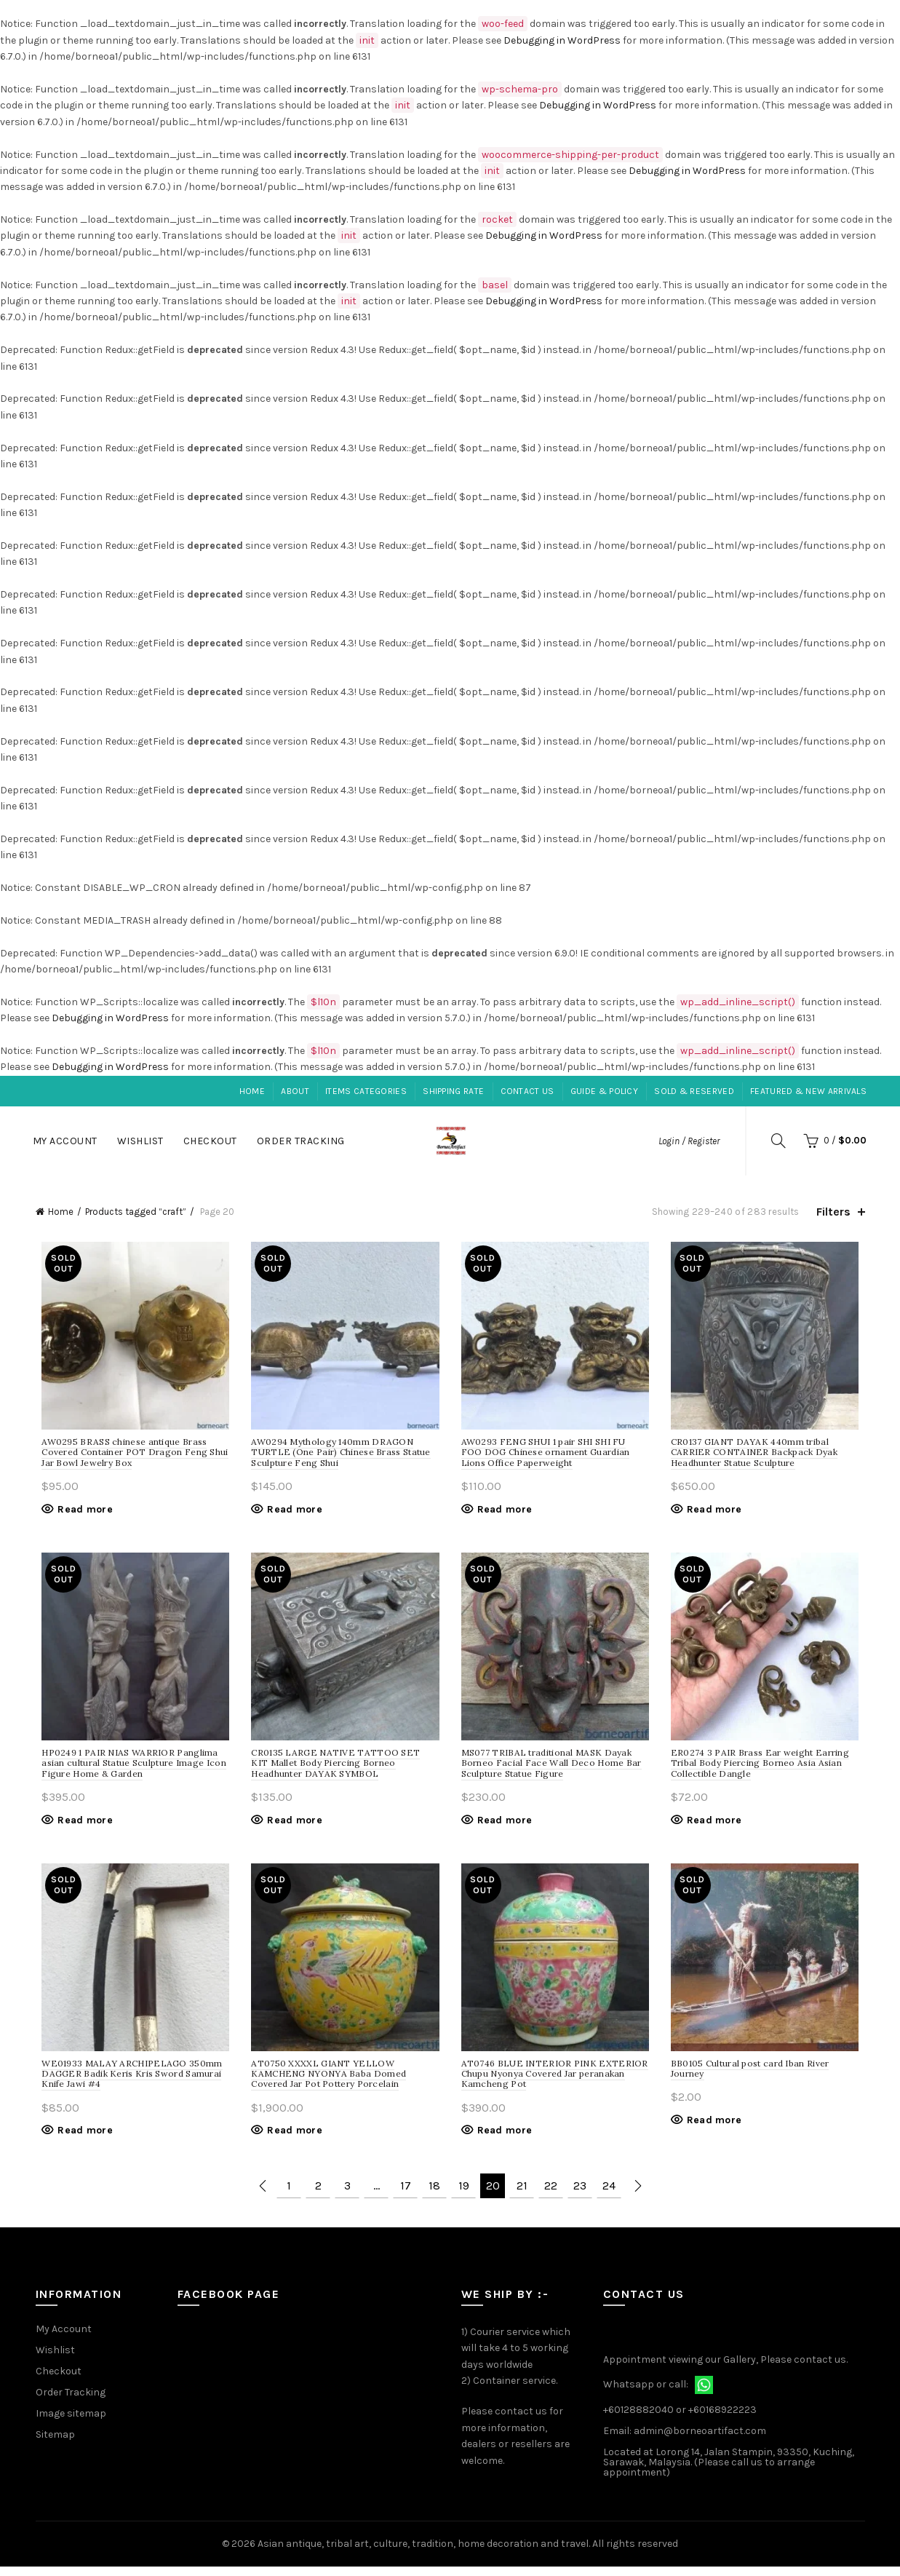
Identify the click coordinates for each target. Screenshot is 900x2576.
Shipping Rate (453, 1091)
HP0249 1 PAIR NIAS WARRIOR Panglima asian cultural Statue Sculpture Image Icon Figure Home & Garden (128, 1769)
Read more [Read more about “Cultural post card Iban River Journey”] (717, 2129)
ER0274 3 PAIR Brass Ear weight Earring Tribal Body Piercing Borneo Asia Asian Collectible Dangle (763, 1769)
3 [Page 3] (347, 2196)
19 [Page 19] (463, 2196)
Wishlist (140, 1141)
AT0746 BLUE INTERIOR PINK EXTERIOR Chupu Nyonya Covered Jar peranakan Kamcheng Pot (554, 2083)
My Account (65, 1141)
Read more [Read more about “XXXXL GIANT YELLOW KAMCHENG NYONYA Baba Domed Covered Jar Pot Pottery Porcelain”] (291, 2140)
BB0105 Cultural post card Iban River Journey (753, 2077)
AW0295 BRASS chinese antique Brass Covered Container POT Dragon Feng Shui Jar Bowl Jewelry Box (129, 1455)
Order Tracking (301, 1141)
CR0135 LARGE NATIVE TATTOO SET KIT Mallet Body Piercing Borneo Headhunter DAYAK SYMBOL (342, 1769)
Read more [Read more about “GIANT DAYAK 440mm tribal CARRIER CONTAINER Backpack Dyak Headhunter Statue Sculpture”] (717, 1512)
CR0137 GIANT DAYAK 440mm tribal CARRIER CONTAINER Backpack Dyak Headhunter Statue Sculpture (757, 1455)
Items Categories (366, 1091)
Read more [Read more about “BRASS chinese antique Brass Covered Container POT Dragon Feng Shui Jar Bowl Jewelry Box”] (79, 1512)
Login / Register (689, 1141)
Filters (833, 1211)
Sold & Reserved (694, 1091)
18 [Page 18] (434, 2196)
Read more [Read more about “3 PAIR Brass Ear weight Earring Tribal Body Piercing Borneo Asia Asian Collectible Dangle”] (717, 1826)
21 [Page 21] (522, 2196)
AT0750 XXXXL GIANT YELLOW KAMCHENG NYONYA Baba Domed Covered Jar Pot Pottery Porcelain (325, 2083)
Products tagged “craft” (135, 1211)
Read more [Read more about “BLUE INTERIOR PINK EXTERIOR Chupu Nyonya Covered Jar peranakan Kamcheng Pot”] (505, 2140)
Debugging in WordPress (562, 40)
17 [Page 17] (405, 2196)
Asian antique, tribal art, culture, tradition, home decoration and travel (423, 2553)
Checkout (210, 1141)
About (295, 1091)
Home (252, 1091)
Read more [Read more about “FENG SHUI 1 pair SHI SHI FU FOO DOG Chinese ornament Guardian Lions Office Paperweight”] (505, 1512)
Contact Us (527, 1091)
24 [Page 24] (609, 2196)
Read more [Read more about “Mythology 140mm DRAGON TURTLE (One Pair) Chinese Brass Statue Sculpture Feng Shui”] (291, 1512)
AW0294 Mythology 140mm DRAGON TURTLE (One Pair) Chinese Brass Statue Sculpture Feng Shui (337, 1455)
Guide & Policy (604, 1091)
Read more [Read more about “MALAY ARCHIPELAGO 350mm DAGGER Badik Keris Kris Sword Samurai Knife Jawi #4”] (79, 2140)
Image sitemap (71, 2423)
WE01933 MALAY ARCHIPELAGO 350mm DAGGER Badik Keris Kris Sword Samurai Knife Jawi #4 (126, 2083)
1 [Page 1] (289, 2196)
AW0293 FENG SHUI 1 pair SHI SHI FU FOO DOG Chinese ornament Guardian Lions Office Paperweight (555, 1455)
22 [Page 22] (550, 2196)
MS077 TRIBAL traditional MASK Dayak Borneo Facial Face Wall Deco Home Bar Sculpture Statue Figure (551, 1769)
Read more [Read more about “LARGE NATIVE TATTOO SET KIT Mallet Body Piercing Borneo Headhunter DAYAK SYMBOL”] (291, 1826)
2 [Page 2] (318, 2196)
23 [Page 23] (579, 2196)
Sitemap (55, 2444)
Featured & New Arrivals (808, 1091)
